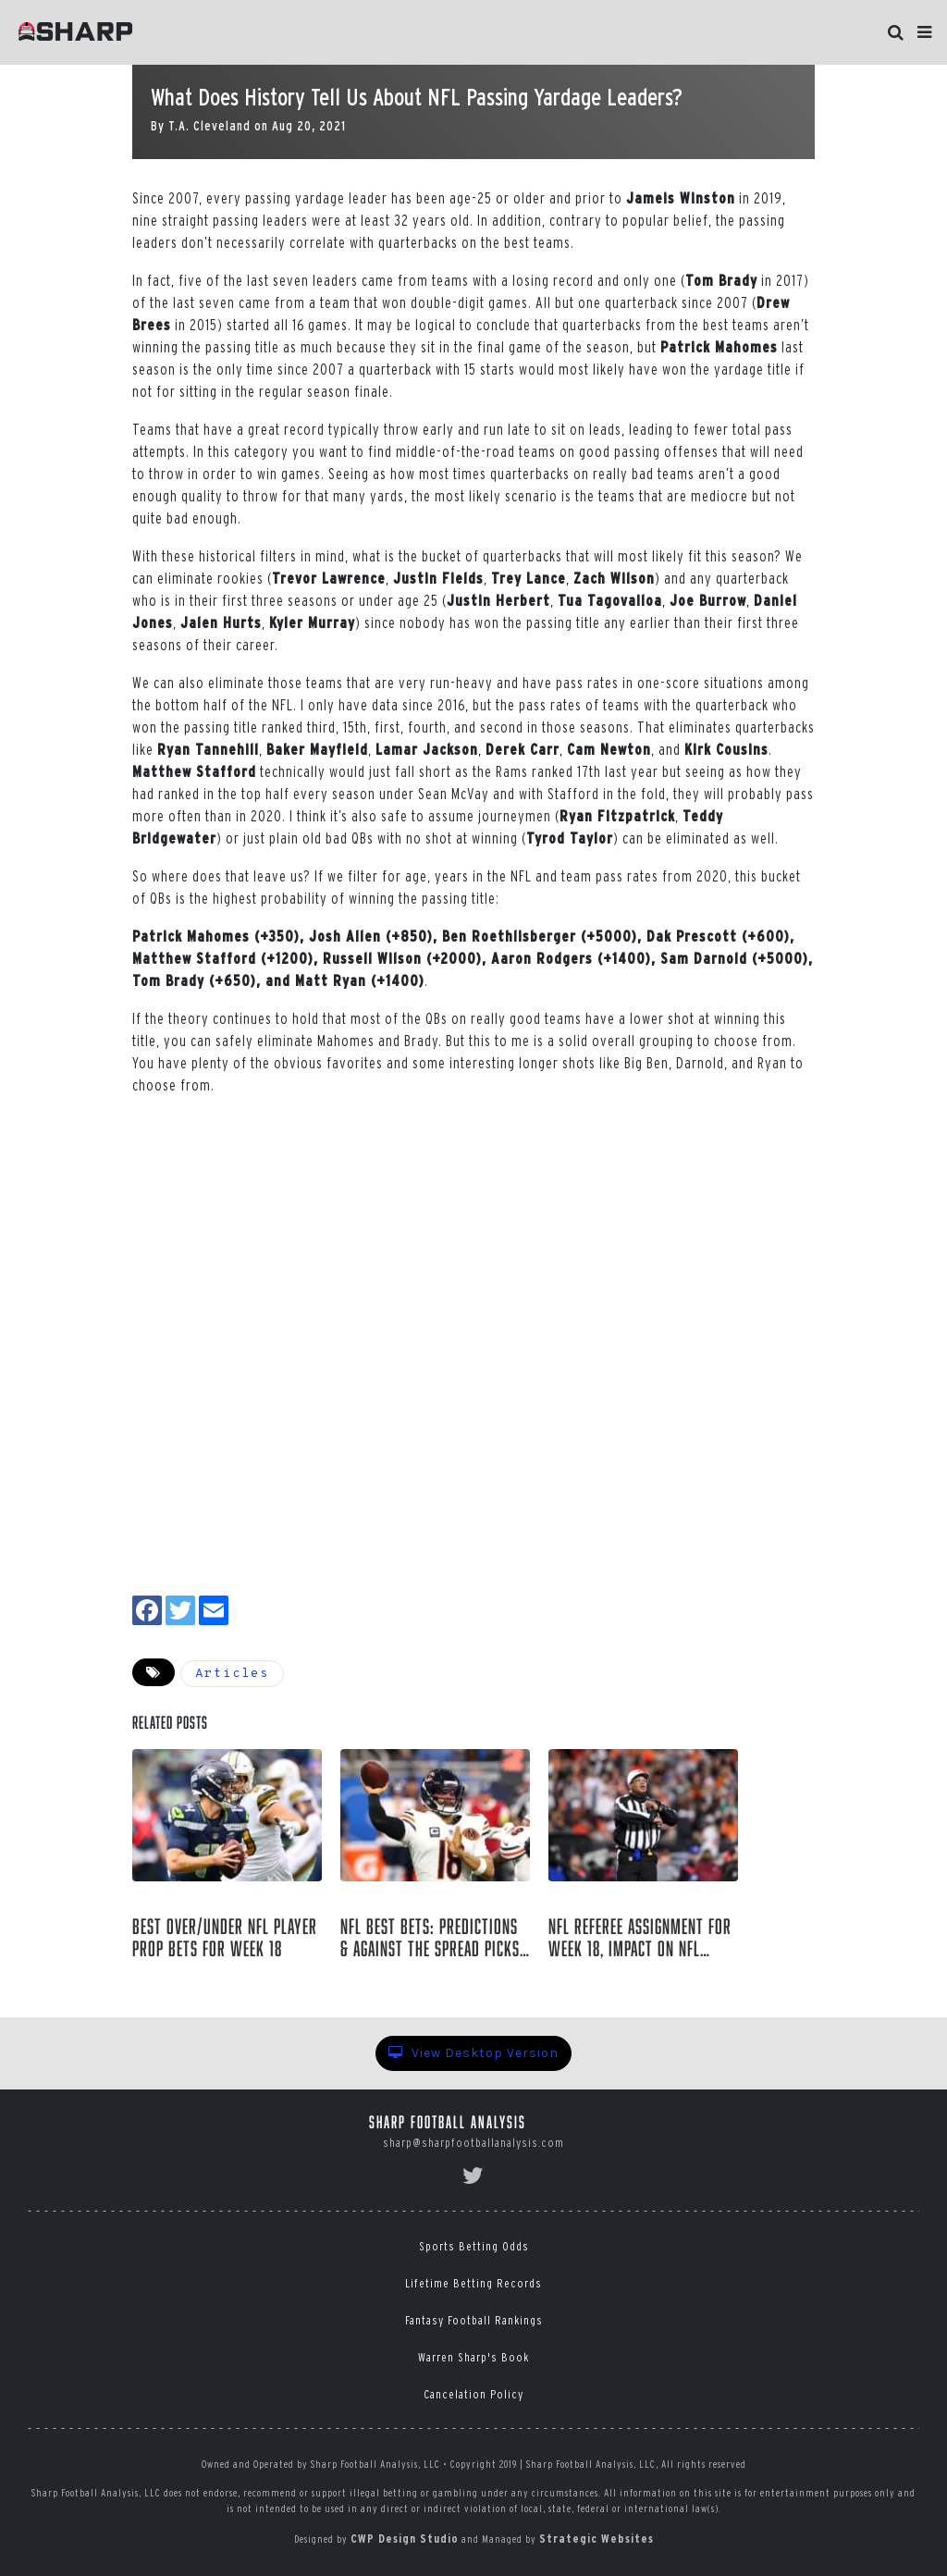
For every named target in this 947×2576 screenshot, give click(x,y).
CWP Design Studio (405, 2538)
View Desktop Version (473, 2053)
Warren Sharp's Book (473, 2357)
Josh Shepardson (409, 1979)
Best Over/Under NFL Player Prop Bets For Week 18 (224, 1938)
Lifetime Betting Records (473, 2283)
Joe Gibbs (590, 1979)
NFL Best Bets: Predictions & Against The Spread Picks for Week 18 (430, 1938)
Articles (232, 1674)
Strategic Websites (596, 2538)
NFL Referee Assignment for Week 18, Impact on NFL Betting (640, 1938)
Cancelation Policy (473, 2394)
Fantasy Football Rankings (474, 2320)
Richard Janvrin (201, 1979)
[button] (924, 32)
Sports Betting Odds (474, 2246)
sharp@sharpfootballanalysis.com (473, 2143)
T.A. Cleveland (209, 125)
